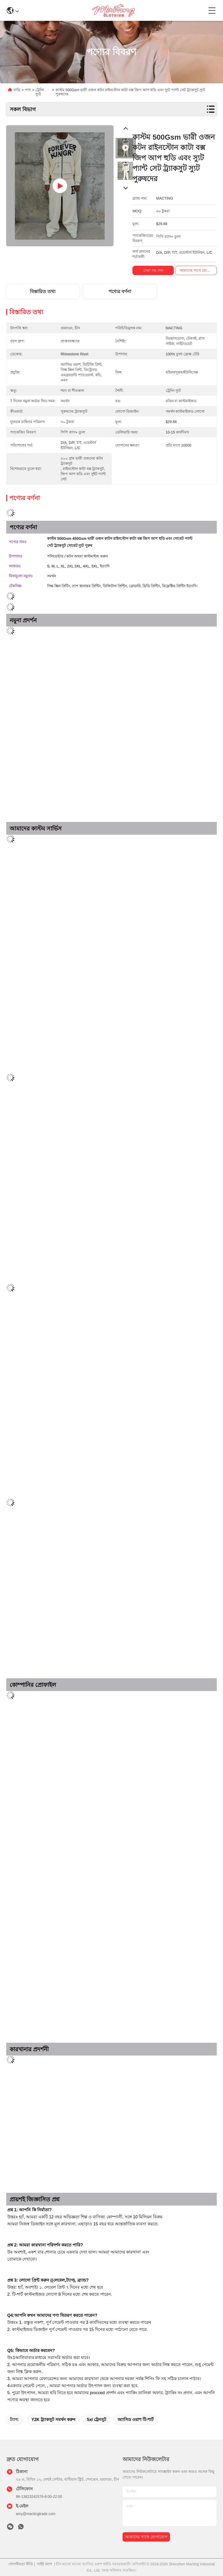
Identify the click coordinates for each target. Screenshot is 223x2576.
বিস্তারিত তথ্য (42, 291)
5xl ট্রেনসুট (96, 2419)
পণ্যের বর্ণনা (120, 291)
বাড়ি (17, 90)
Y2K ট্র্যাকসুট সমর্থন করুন (53, 2419)
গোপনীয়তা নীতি (20, 2564)
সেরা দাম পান (153, 270)
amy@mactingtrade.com (35, 2514)
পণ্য (28, 90)
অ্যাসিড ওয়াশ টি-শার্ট (136, 2419)
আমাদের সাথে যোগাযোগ (146, 2537)
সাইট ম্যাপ (44, 2564)
